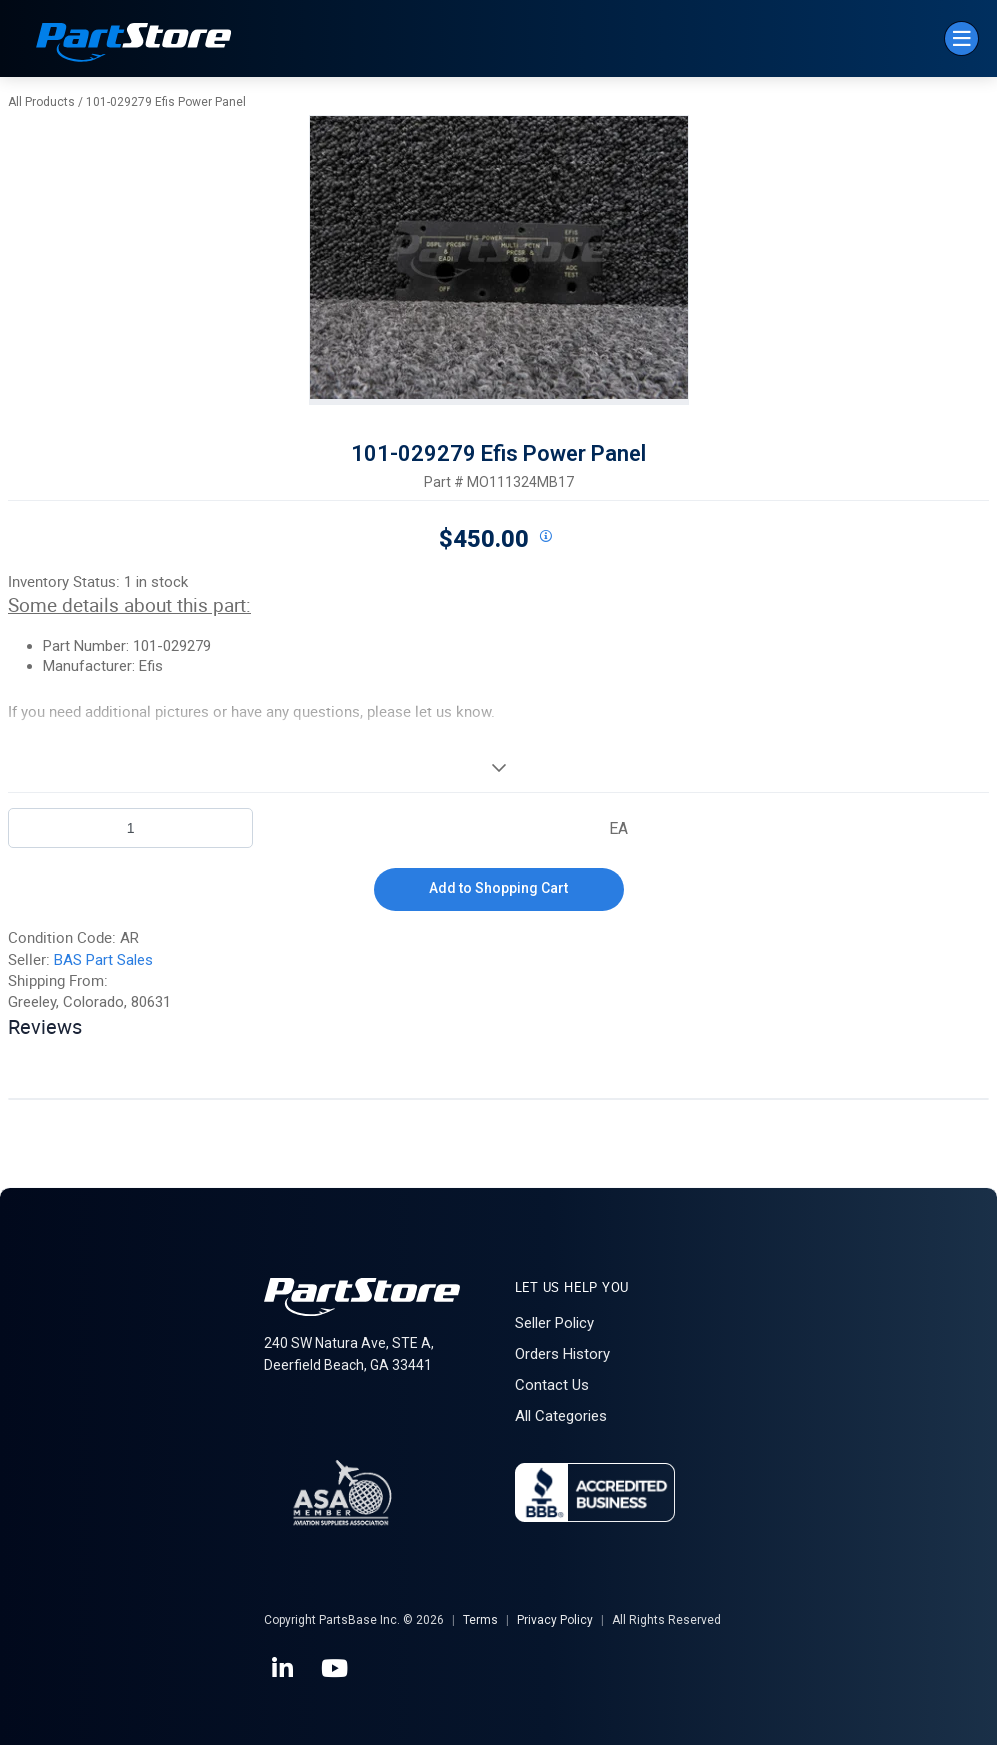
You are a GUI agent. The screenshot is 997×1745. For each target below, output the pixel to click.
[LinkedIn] (284, 1669)
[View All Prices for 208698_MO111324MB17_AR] (546, 537)
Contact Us (552, 1385)
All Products (41, 102)
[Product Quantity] (130, 828)
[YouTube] (336, 1669)
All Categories (561, 1416)
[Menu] (961, 38)
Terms (480, 1620)
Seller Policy (554, 1323)
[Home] (134, 44)
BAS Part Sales (103, 960)
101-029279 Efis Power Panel (166, 102)
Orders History (562, 1354)
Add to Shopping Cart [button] (498, 888)
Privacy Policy (555, 1620)
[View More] (498, 767)
